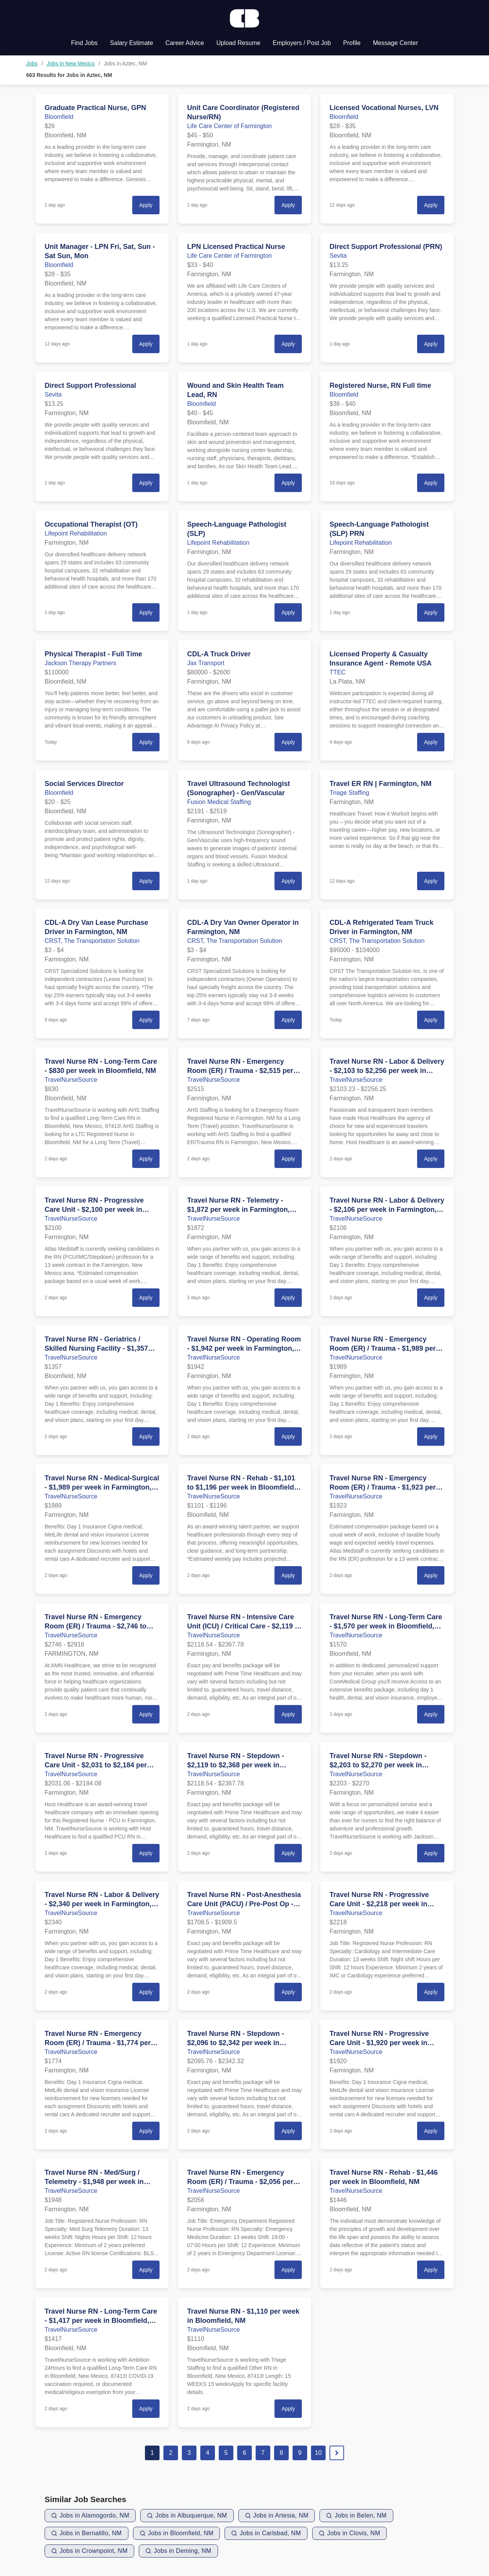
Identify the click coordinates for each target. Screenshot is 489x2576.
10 (318, 2452)
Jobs (32, 63)
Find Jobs (84, 43)
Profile (352, 43)
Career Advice (184, 43)
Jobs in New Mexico (71, 63)
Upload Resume (238, 43)
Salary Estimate (131, 43)
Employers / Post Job (302, 43)
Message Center (395, 43)
